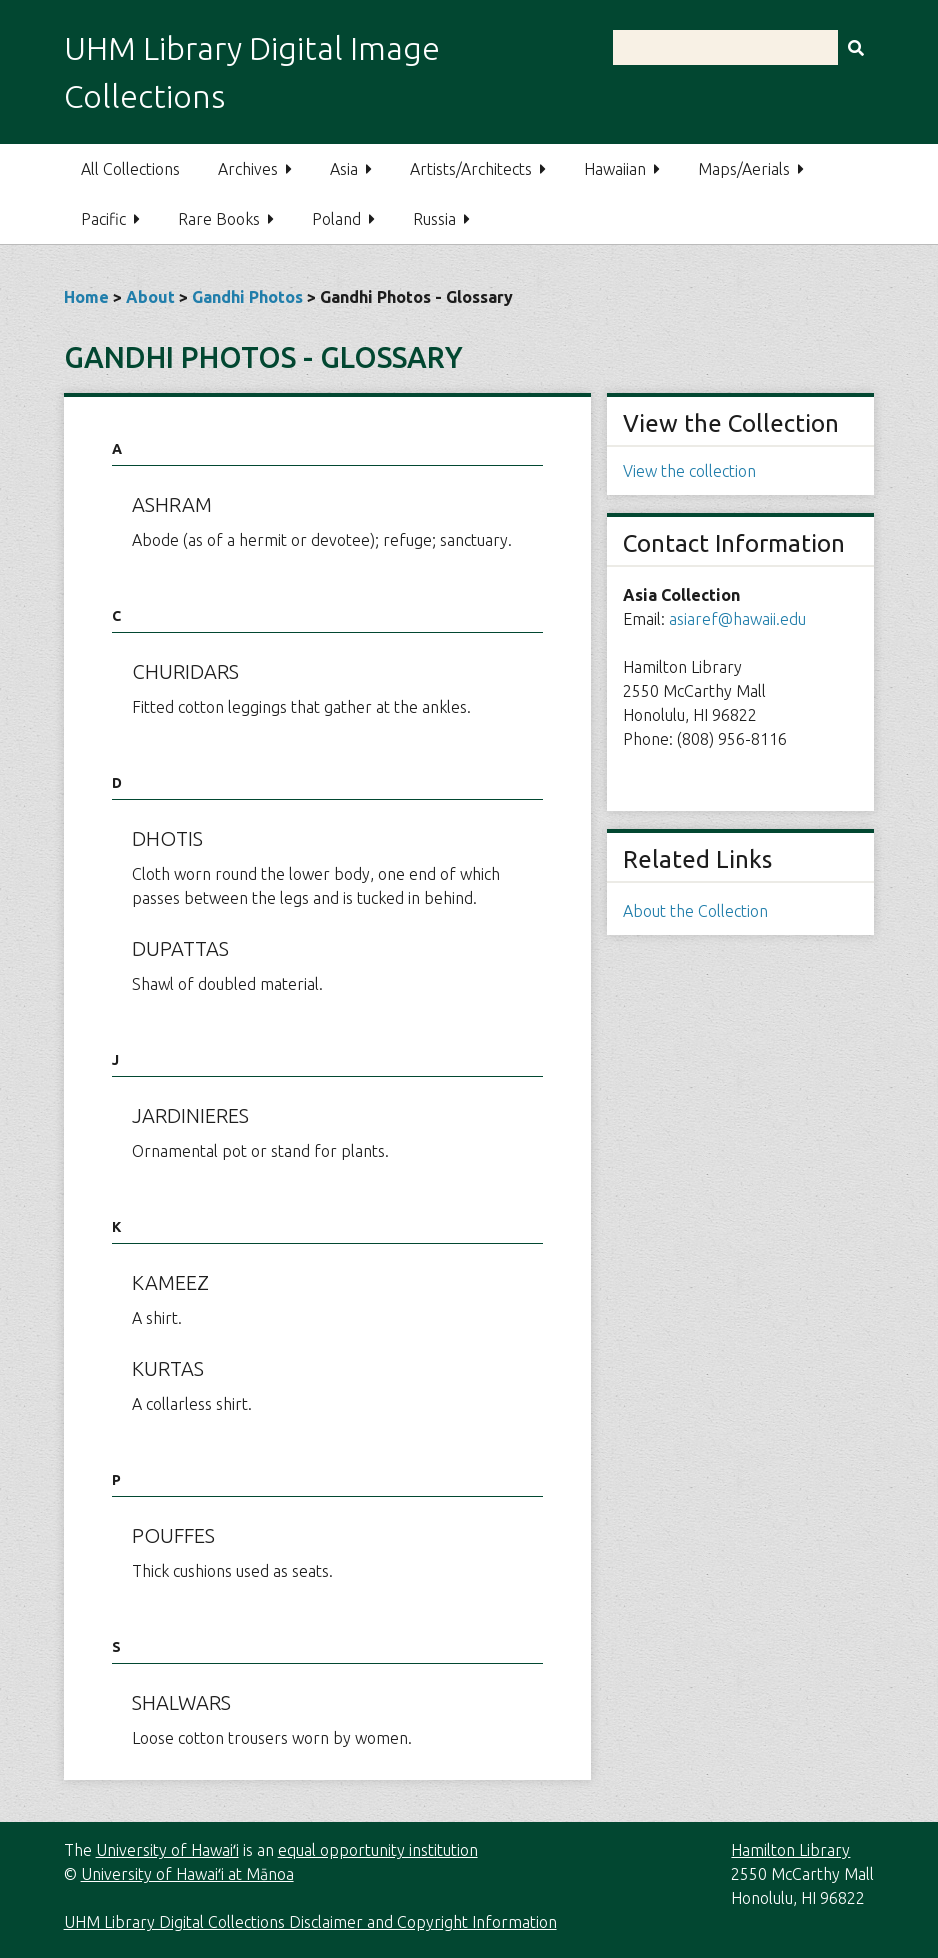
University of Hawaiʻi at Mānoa (187, 1874)
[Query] (743, 47)
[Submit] (856, 47)
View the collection (689, 471)
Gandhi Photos (247, 297)
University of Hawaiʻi (167, 1850)
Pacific (103, 219)
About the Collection (695, 911)
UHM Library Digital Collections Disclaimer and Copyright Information (310, 1922)
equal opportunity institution (378, 1850)
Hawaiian (615, 169)
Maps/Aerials (744, 169)
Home (86, 297)
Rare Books (219, 219)
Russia (434, 219)
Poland (336, 219)
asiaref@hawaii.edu (737, 619)
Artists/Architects (471, 169)
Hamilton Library (790, 1850)
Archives (248, 169)
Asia (344, 169)
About (150, 297)
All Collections (130, 169)
